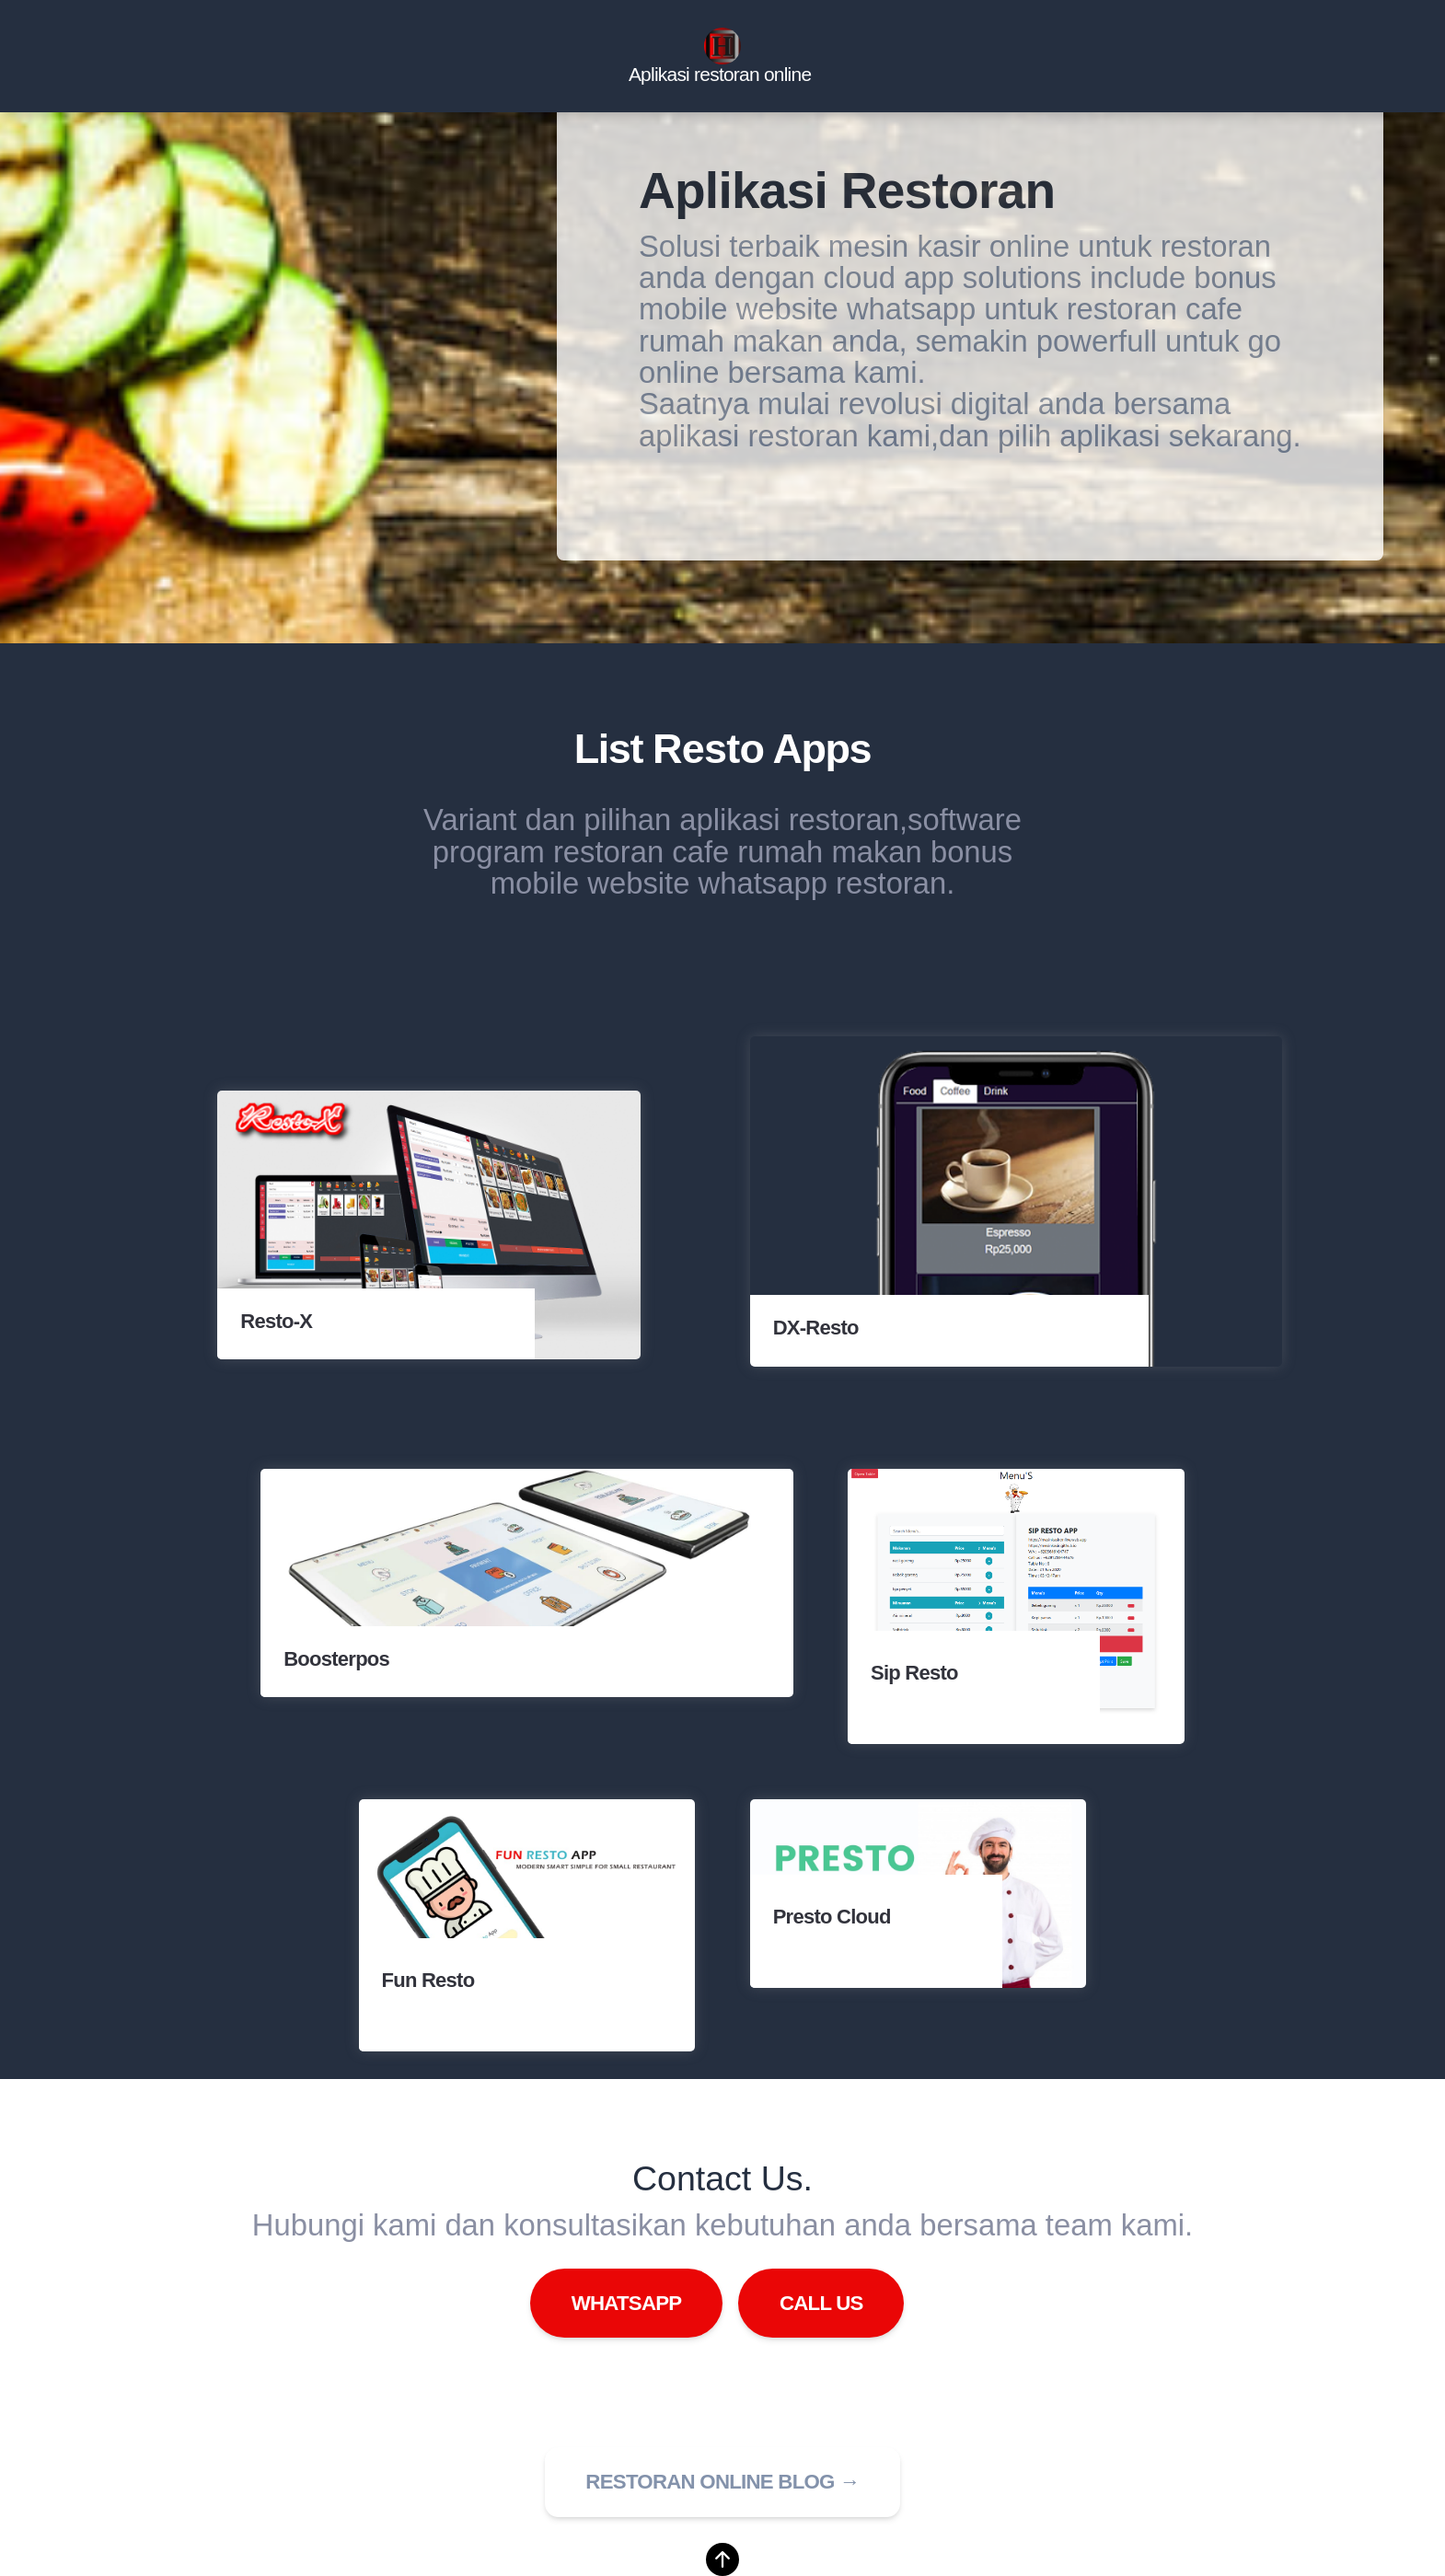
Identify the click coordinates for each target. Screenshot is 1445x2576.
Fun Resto (428, 1980)
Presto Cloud (832, 1916)
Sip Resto (914, 1672)
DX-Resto (816, 1328)
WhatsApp (627, 2303)
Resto (708, 748)
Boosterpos (336, 1659)
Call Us (821, 2303)
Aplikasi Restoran (847, 190)
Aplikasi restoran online (720, 74)
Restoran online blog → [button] (722, 2481)
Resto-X (276, 1322)
